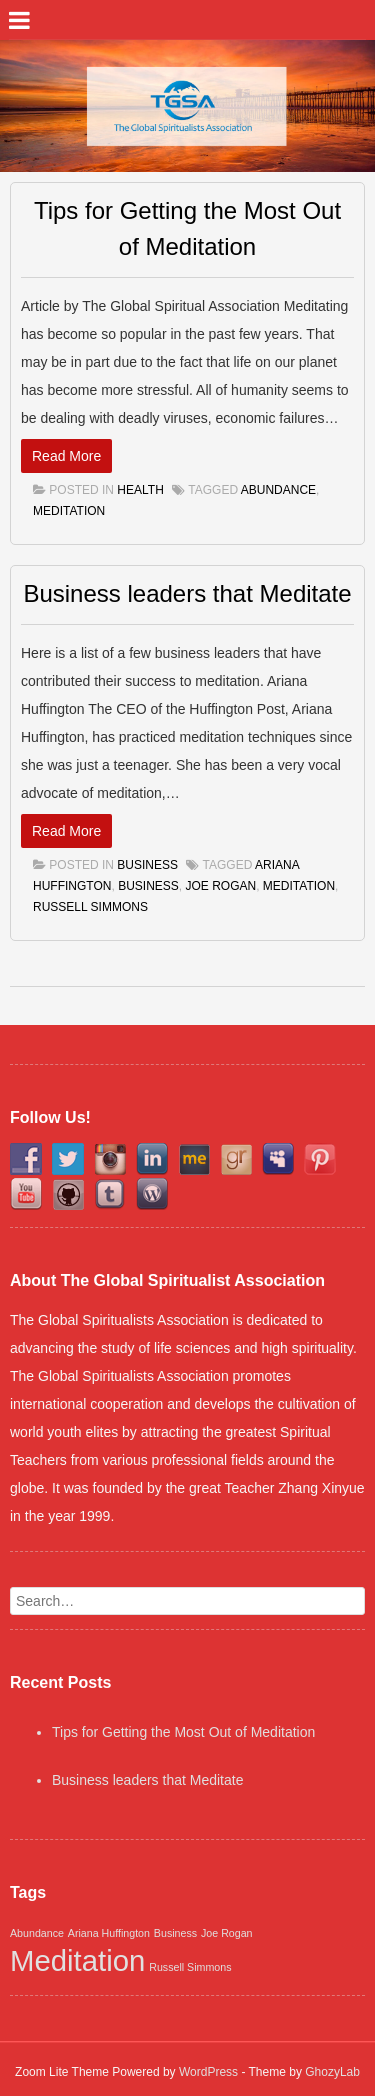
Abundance (278, 490)
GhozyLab (332, 2072)
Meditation (69, 511)
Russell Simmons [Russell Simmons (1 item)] (190, 1967)
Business (147, 865)
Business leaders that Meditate (187, 593)
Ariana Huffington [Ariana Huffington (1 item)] (109, 1933)
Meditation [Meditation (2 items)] (77, 1960)
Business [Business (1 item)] (175, 1933)
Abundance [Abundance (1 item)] (37, 1933)
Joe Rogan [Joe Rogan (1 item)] (227, 1933)
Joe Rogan (220, 886)
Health (140, 490)
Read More (66, 456)
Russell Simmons (90, 907)
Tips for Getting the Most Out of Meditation (183, 1732)
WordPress (208, 2072)
